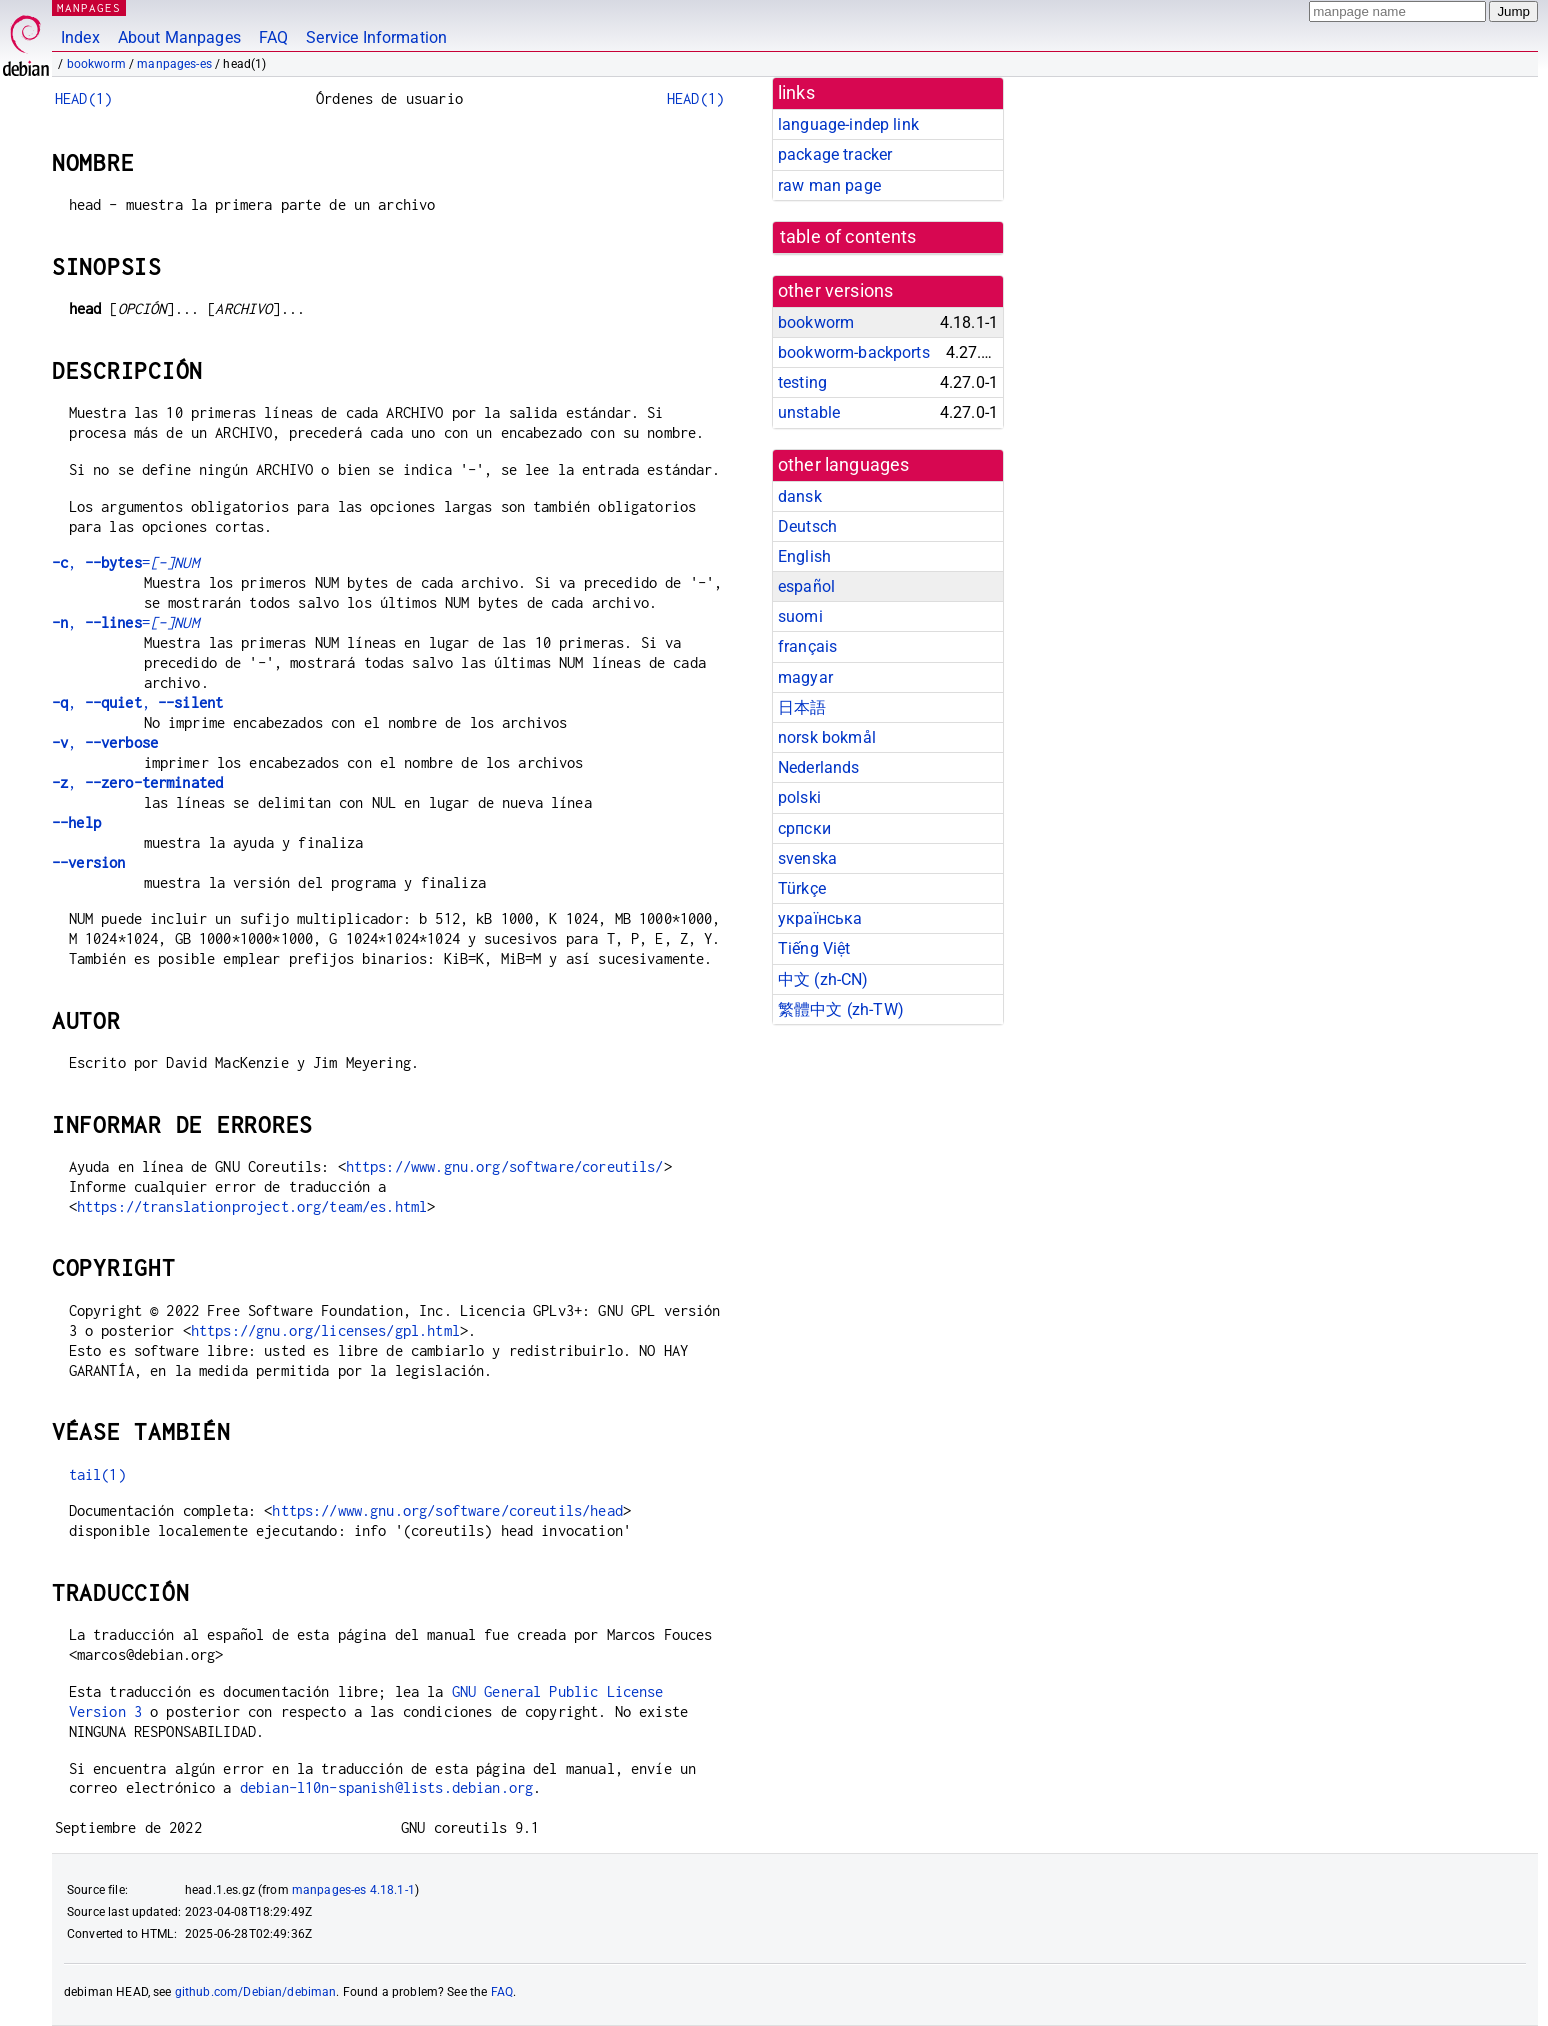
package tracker (835, 154)
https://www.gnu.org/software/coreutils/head (447, 1510)
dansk (800, 496)
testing (802, 382)
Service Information (376, 37)
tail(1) (97, 1474)
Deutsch (807, 526)
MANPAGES (89, 7)
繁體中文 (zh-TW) (841, 1009)
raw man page (829, 185)
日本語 (802, 707)
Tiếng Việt (814, 948)
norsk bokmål (827, 737)
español (806, 586)
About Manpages (179, 37)
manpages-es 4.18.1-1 (353, 1890)
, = (125, 562)
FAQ (273, 37)
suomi (800, 616)
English (804, 556)
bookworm (96, 64)
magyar (805, 677)
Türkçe (802, 888)
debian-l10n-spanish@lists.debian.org (386, 1787)
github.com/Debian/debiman (256, 1992)
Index (80, 37)
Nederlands (819, 767)
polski (799, 797)
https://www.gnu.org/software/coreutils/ (505, 1166)
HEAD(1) (83, 98)
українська (820, 918)
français (807, 646)
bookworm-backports (854, 352)
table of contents (848, 237)
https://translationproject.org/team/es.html (252, 1206)
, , (137, 702)
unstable (809, 412)
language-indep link (848, 124)
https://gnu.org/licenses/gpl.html (325, 1330)
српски (804, 828)
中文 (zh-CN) (823, 979)
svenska (807, 858)
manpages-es (174, 64)
